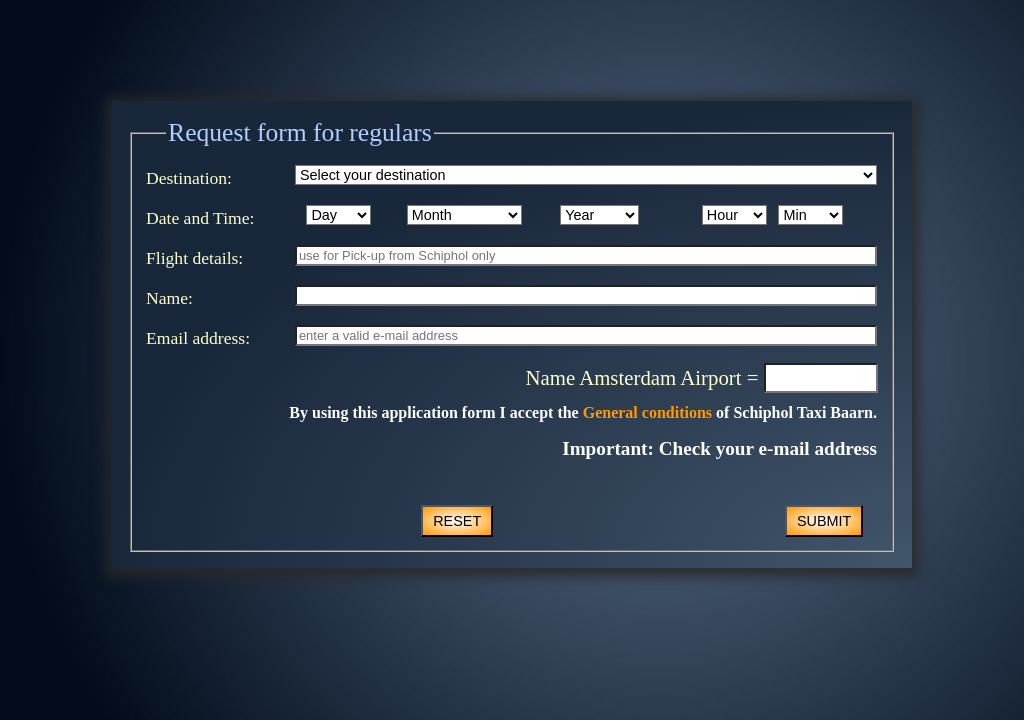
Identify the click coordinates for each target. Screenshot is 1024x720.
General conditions (645, 412)
